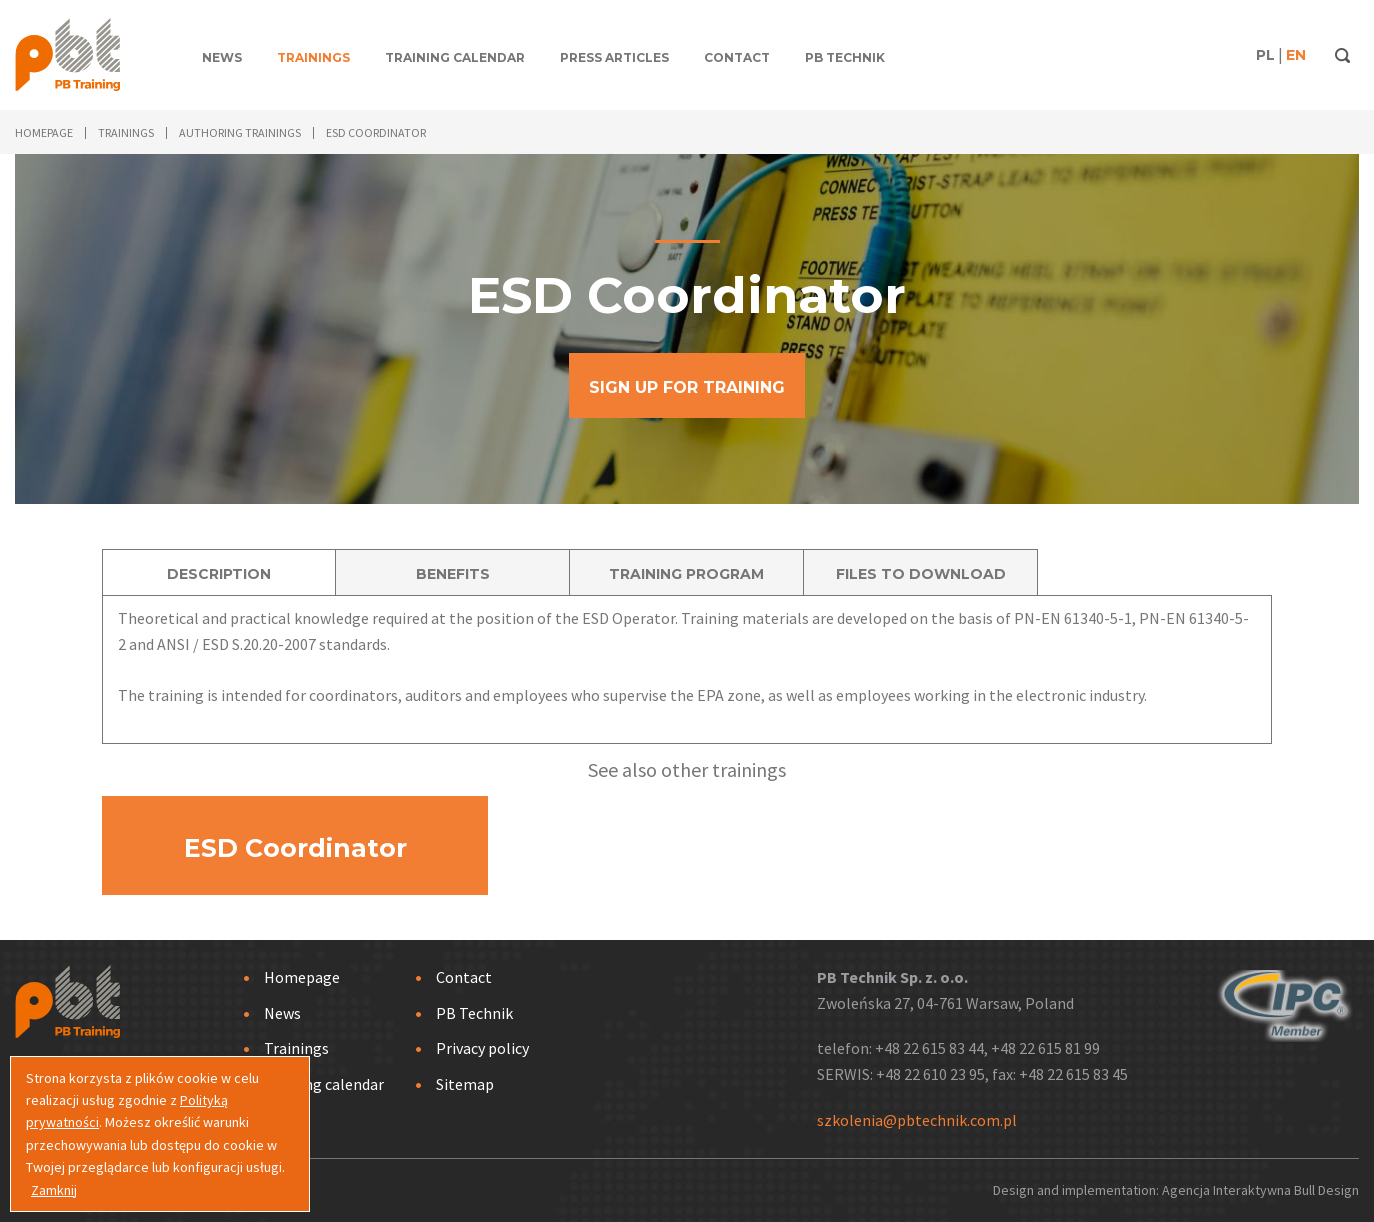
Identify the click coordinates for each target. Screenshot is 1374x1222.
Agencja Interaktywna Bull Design (1260, 1190)
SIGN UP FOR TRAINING (687, 387)
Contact (737, 57)
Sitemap (465, 1084)
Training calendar (455, 57)
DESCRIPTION (219, 574)
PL (1265, 55)
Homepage (302, 977)
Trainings (313, 57)
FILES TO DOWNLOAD (921, 574)
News (222, 57)
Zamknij (54, 1190)
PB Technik (845, 57)
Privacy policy (482, 1048)
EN (1296, 55)
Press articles (614, 57)
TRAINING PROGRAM (686, 574)
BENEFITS (453, 574)
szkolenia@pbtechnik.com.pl (917, 1120)
